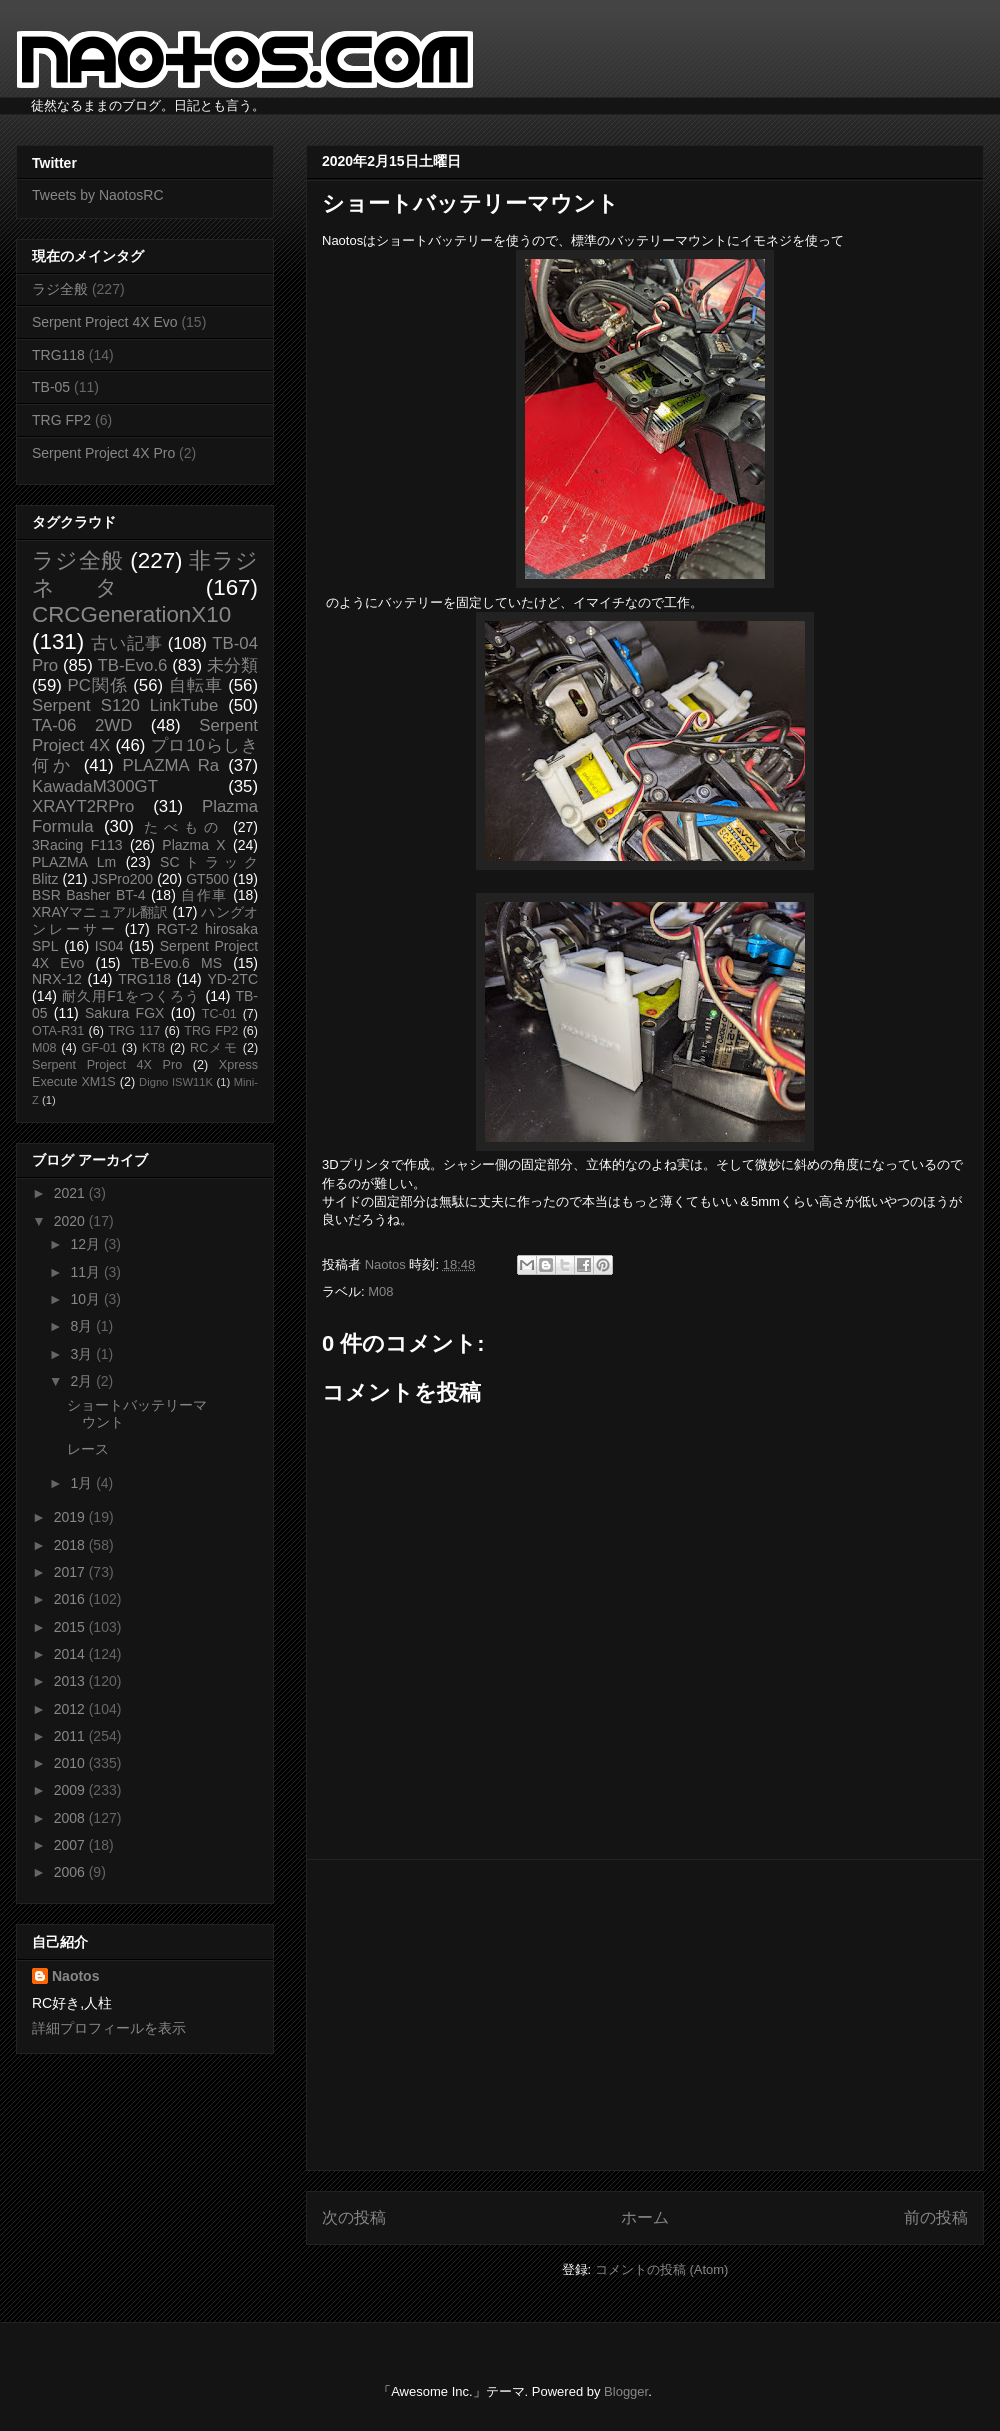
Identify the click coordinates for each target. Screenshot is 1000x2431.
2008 (71, 1818)
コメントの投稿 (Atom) (662, 2269)
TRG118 (58, 355)
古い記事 (126, 643)
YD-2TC (232, 979)
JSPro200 (122, 879)
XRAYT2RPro (83, 806)
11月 (86, 1272)
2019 (71, 1517)
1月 (83, 1483)
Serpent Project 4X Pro (103, 453)
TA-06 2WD (82, 725)
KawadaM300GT (95, 786)
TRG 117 (134, 1031)
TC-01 (219, 1014)
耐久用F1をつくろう (131, 996)
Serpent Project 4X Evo (105, 322)
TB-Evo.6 (133, 665)
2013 (71, 1681)
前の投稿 (936, 2217)
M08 (380, 1291)
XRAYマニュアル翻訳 (100, 912)
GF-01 (99, 1048)
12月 (86, 1244)
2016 (71, 1599)
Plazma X (193, 845)
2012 (71, 1709)
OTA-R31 (58, 1031)
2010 (71, 1763)
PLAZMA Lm (74, 862)
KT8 (153, 1048)
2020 (71, 1221)
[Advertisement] (645, 2015)
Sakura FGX (124, 1013)
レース (88, 1449)
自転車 (196, 685)
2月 (83, 1381)
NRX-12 (57, 979)
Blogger (626, 2391)
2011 (71, 1736)
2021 (71, 1193)
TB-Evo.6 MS (177, 963)
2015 (71, 1627)
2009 (71, 1790)
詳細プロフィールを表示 (109, 2028)
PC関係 (97, 685)
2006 (71, 1872)
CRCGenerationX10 (131, 614)
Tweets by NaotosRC (98, 195)
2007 (71, 1845)
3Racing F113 (77, 845)
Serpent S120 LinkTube (125, 705)
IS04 (109, 946)
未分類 (232, 665)
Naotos (75, 1976)
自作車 (204, 895)
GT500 (207, 879)
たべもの (183, 827)
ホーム (645, 2217)
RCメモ (214, 1048)
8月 (83, 1326)
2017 (71, 1572)
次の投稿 (354, 2217)
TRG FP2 (61, 420)
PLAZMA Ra (171, 765)
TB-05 (51, 387)
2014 (71, 1654)
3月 (83, 1354)
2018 (71, 1545)
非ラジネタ (145, 574)
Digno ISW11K (176, 1082)
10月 (86, 1299)
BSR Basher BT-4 (89, 895)
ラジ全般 (60, 289)
